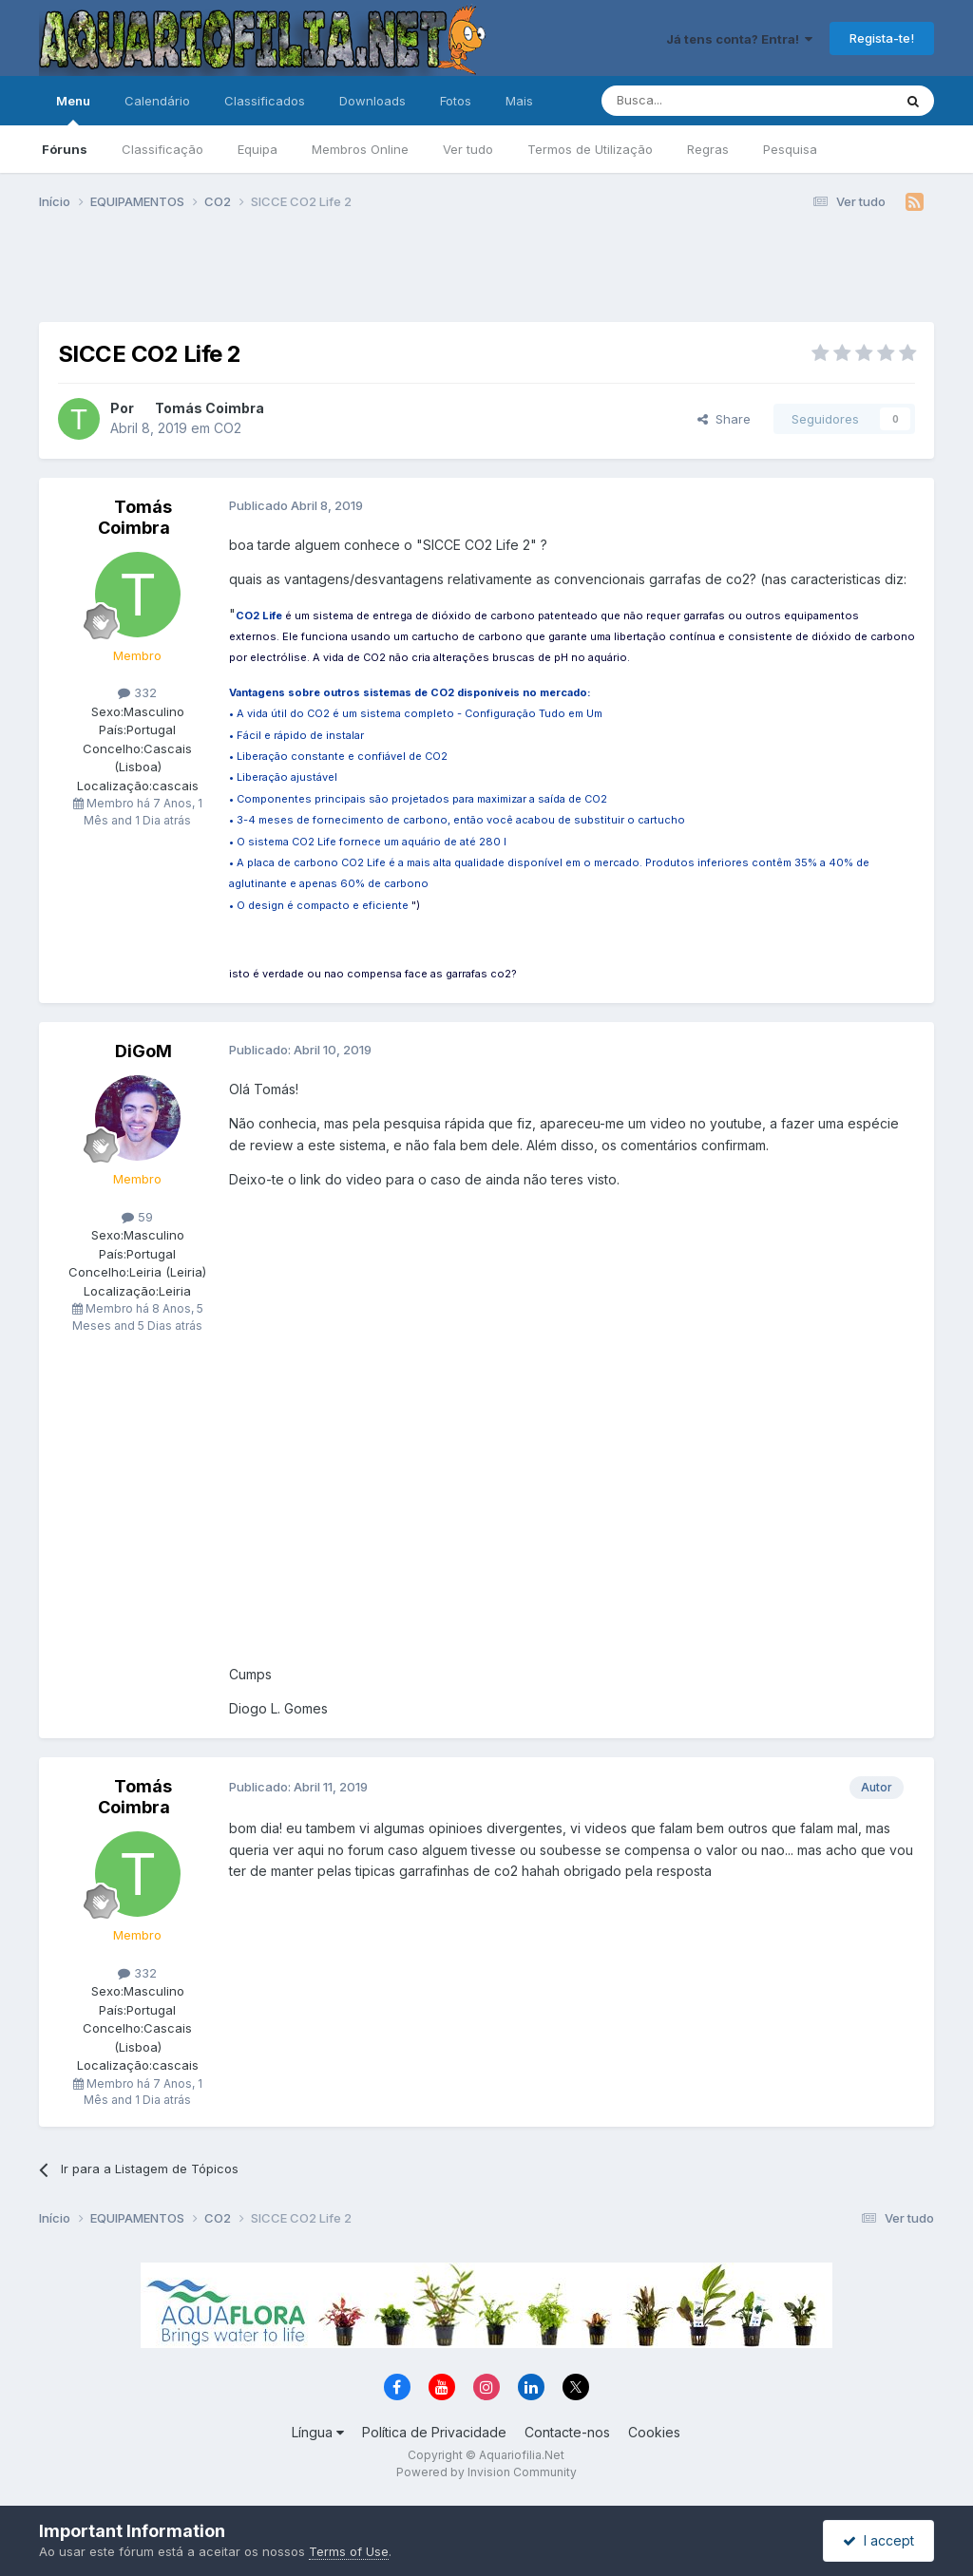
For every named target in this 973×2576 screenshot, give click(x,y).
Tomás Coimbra (209, 408)
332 (137, 692)
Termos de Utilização (590, 149)
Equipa (257, 149)
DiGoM (143, 1051)
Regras (708, 149)
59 (137, 1216)
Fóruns (64, 149)
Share (724, 418)
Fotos (455, 100)
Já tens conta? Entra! (739, 39)
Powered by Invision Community (486, 2472)
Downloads (372, 100)
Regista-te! (881, 38)
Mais (519, 100)
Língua (318, 2432)
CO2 (227, 428)
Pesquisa (790, 149)
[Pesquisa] (698, 100)
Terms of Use (349, 2551)
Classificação (162, 149)
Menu (73, 109)
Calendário (157, 100)
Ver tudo (468, 149)
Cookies (654, 2432)
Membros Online (360, 149)
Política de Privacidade (434, 2432)
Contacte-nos (567, 2432)
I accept (878, 2540)
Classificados (264, 100)
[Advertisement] (486, 273)
